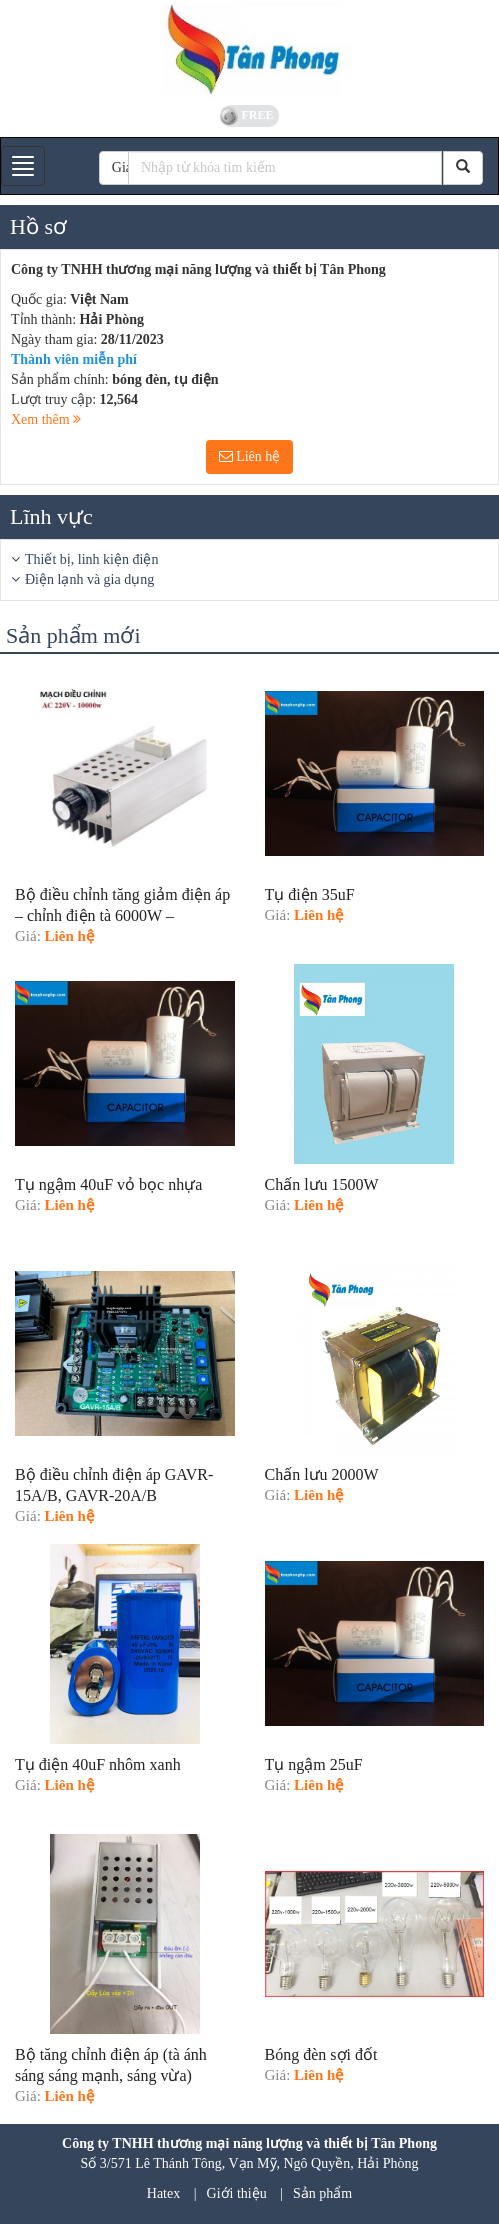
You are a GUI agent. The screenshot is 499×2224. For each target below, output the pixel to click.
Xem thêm (46, 419)
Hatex (163, 2193)
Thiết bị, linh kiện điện (91, 559)
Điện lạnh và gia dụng (89, 579)
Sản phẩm (322, 2193)
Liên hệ (250, 456)
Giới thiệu (237, 2193)
